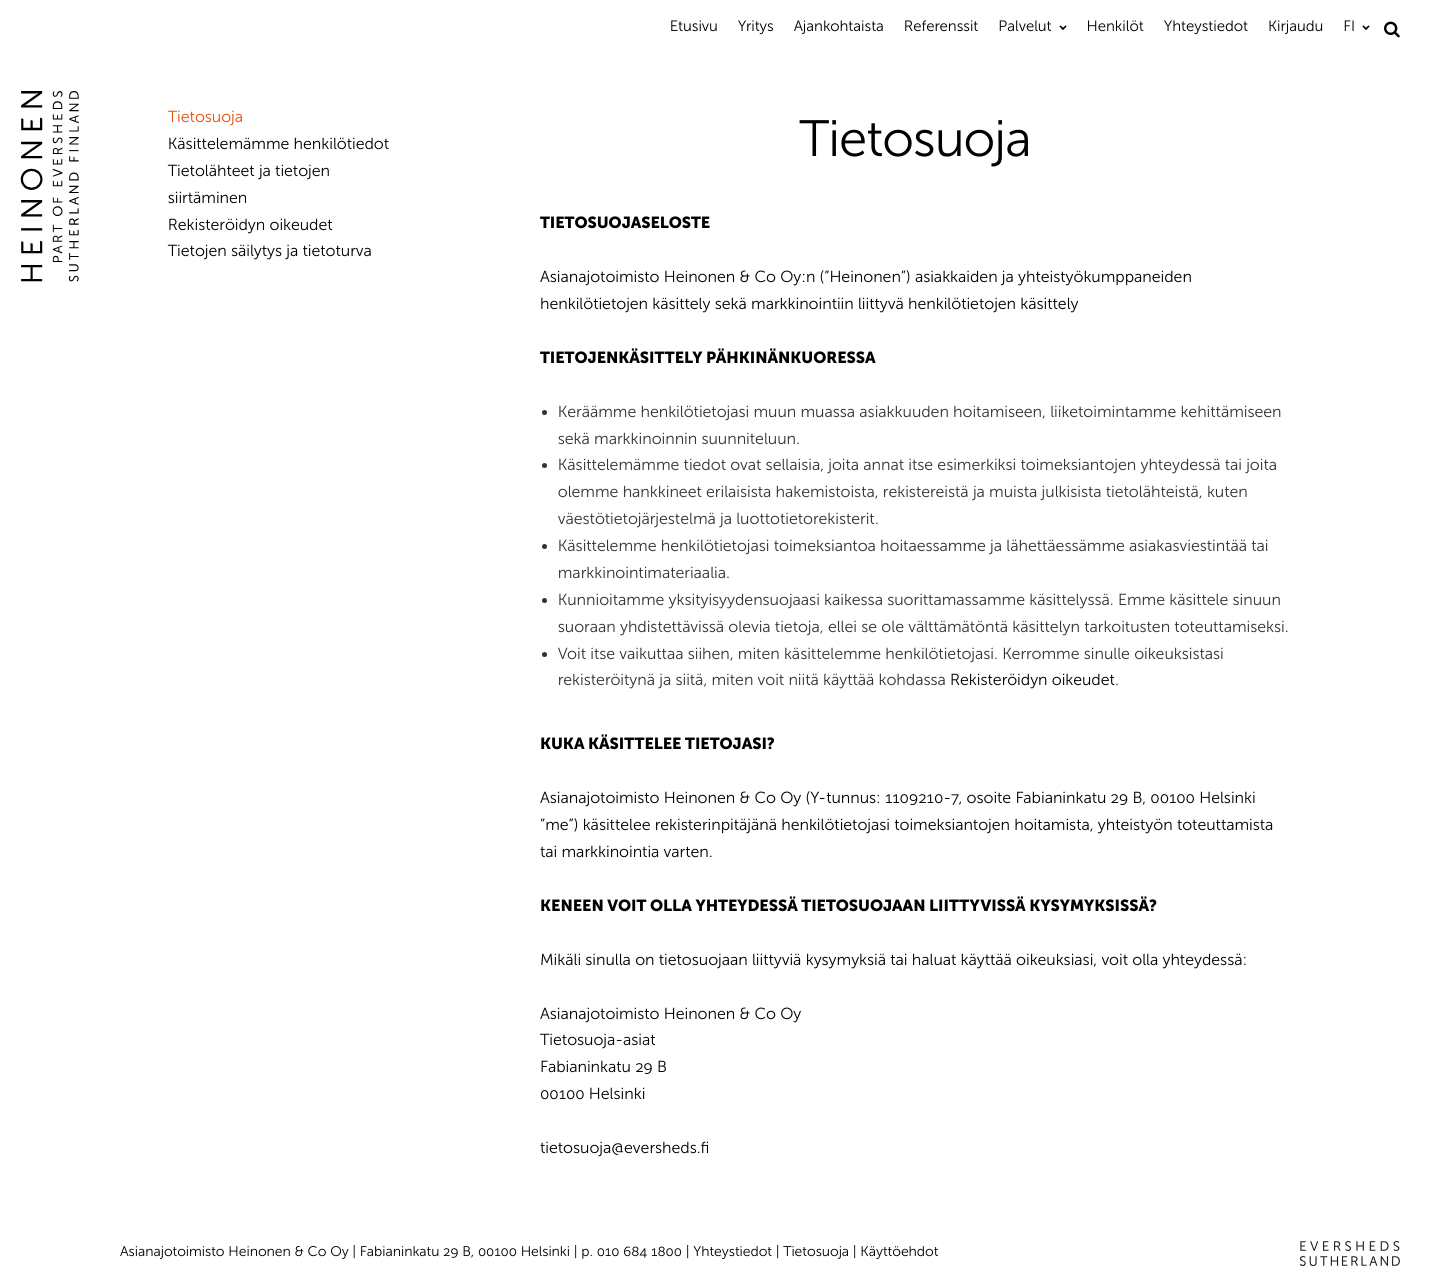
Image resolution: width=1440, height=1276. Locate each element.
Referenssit (941, 26)
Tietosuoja (205, 117)
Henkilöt (1115, 26)
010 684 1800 (639, 1251)
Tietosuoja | (821, 1251)
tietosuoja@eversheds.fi (624, 1148)
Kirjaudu (1295, 26)
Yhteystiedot (1206, 26)
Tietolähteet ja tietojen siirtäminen (249, 185)
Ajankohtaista (839, 26)
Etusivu (694, 26)
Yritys (756, 26)
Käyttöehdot (899, 1251)
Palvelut (1024, 26)
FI (1349, 26)
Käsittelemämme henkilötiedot (278, 144)
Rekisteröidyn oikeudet (1032, 680)
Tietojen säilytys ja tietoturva (270, 251)
